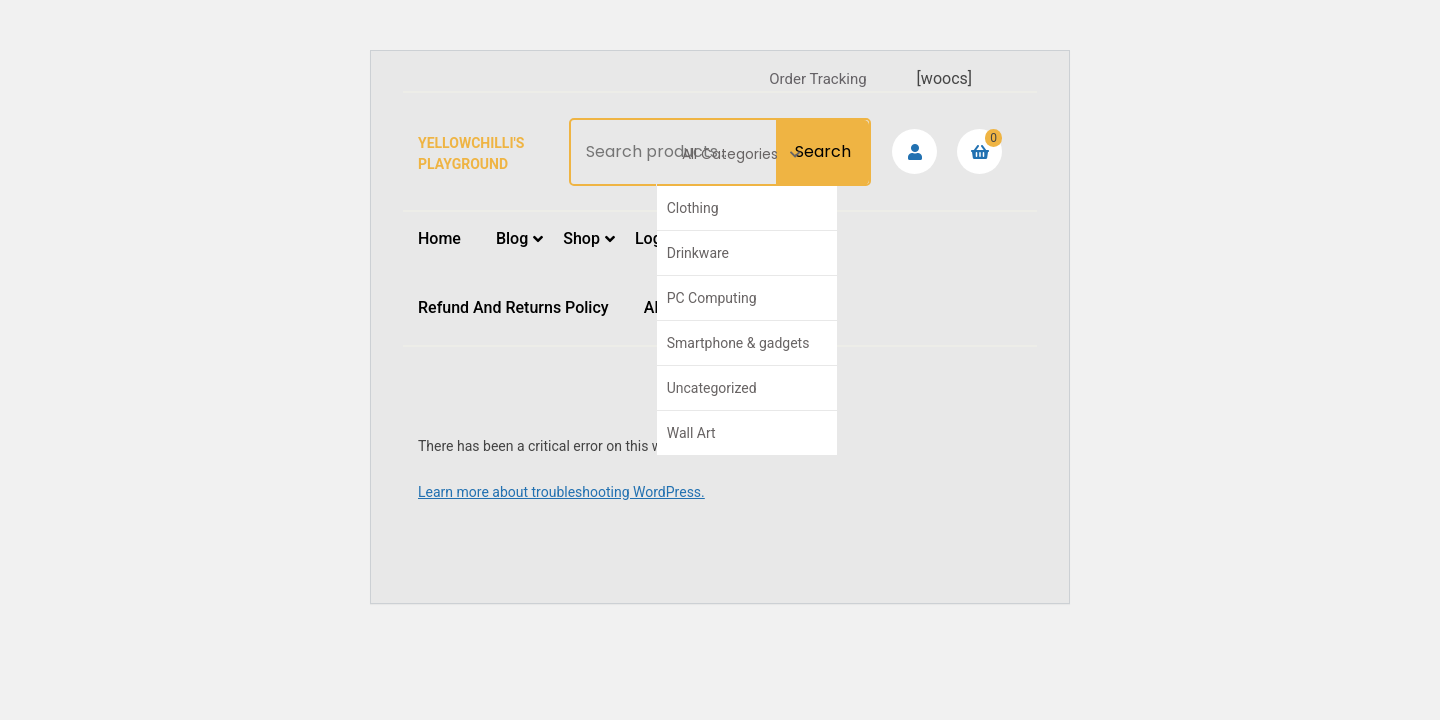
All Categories (741, 154)
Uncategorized (712, 388)
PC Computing (712, 298)
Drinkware (698, 253)
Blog (512, 238)
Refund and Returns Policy (513, 307)
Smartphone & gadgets (738, 343)
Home (439, 238)
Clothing (693, 208)
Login (655, 238)
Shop (581, 238)
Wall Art (691, 433)
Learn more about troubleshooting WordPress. (561, 492)
